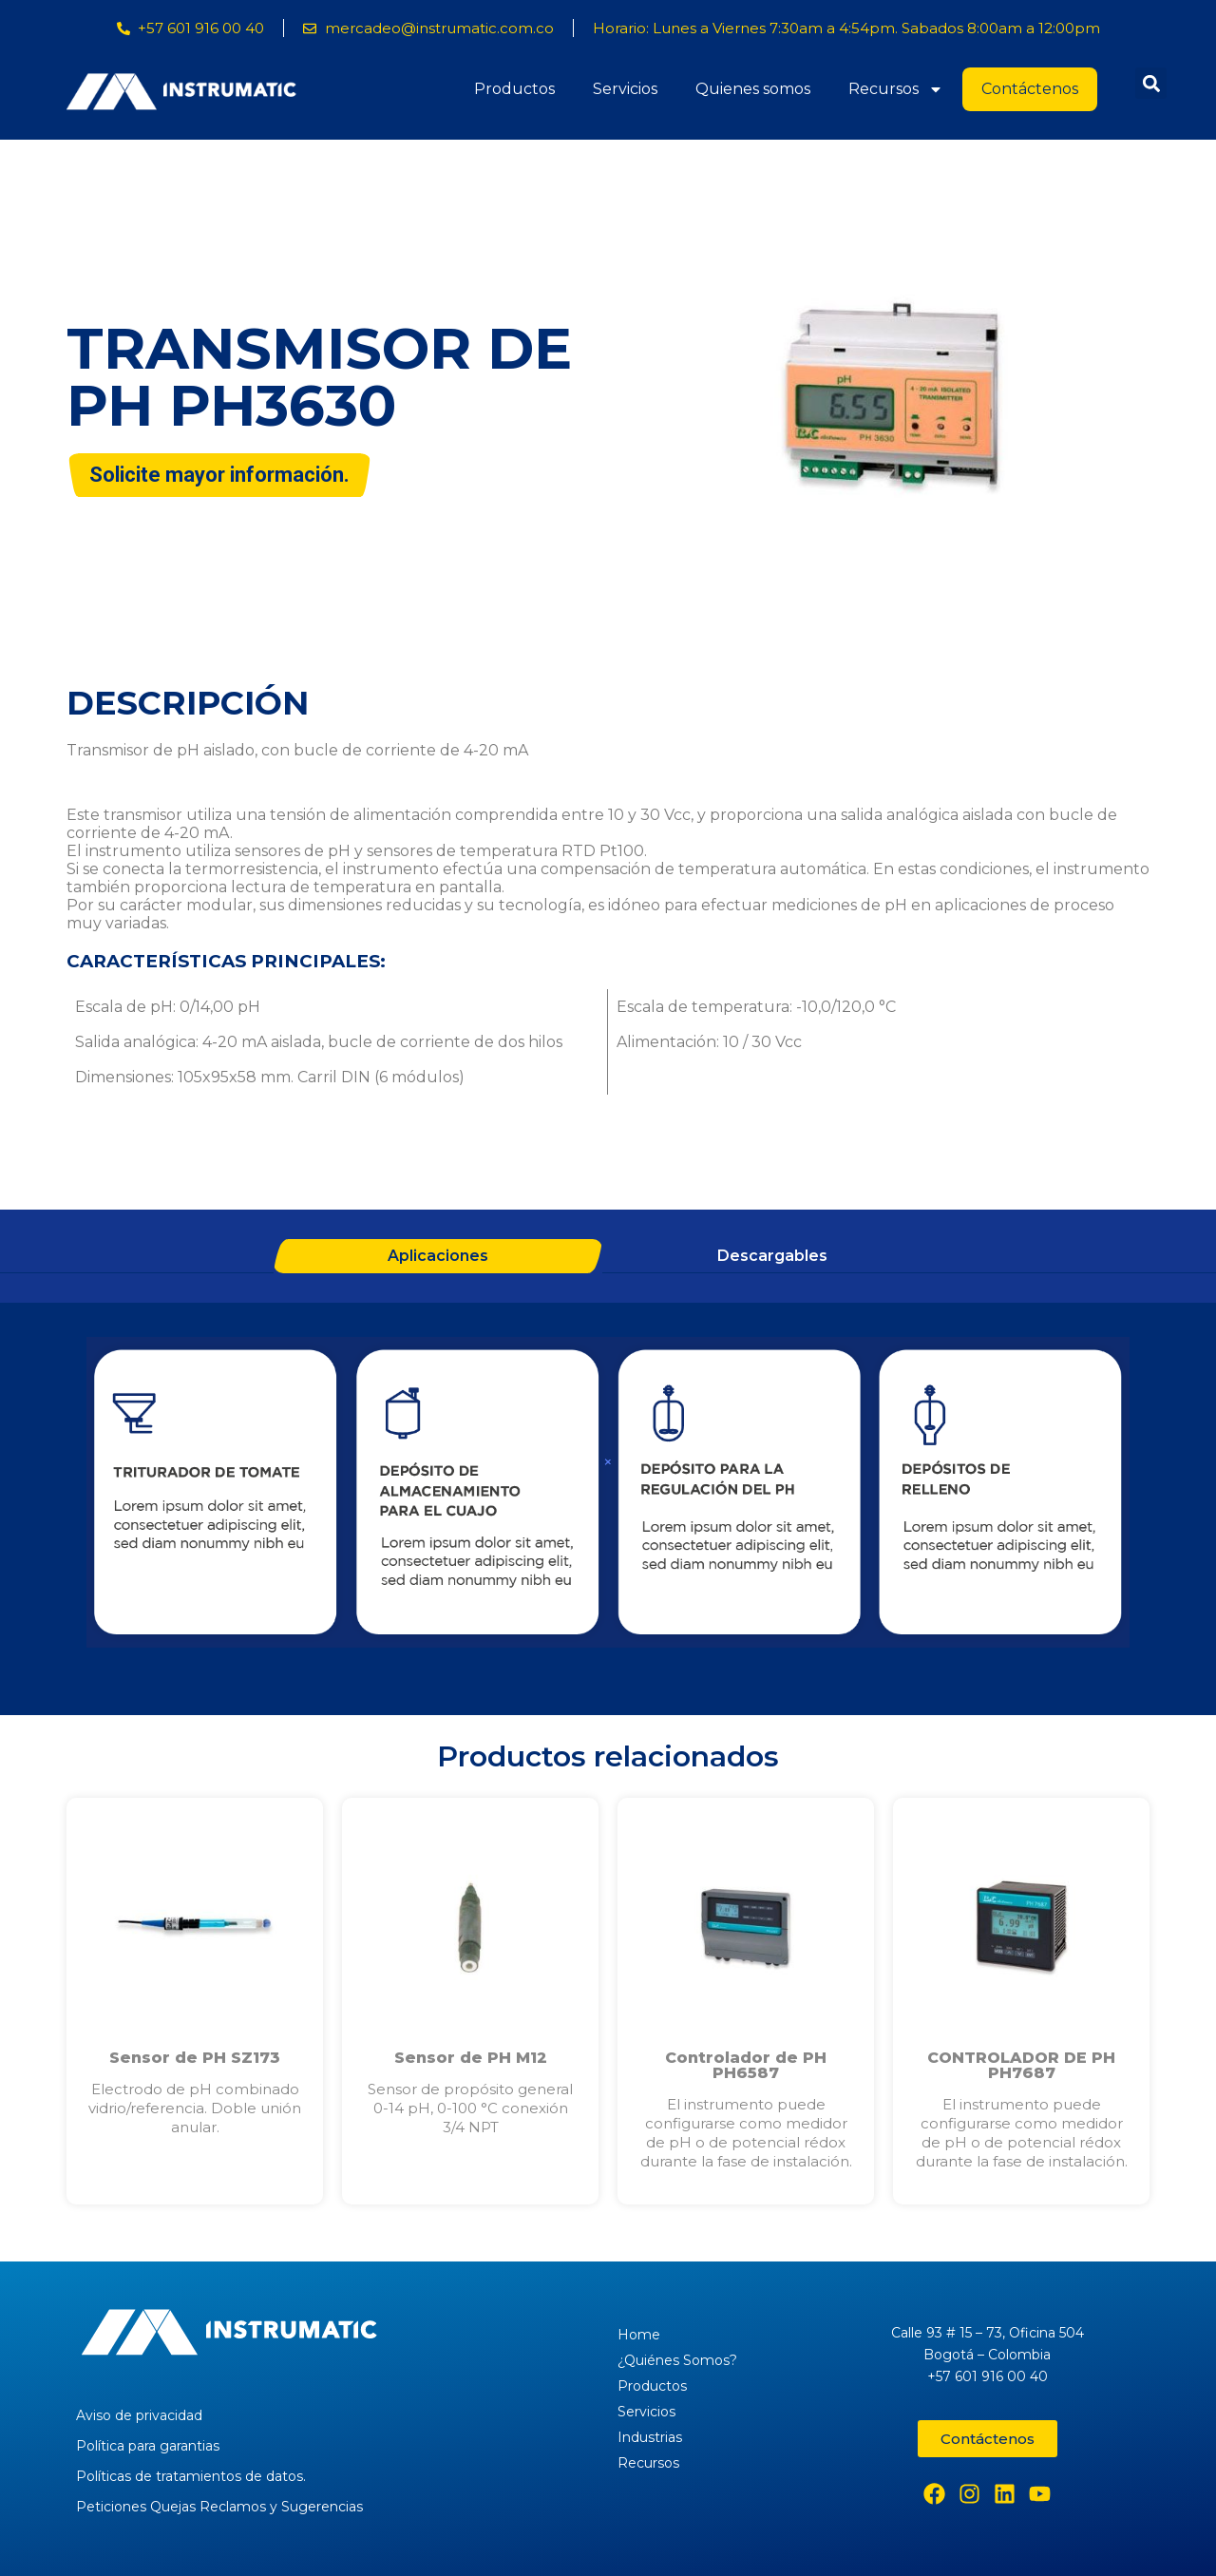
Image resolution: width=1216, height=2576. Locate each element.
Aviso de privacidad (139, 2415)
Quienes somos (752, 89)
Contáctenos (1029, 89)
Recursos (895, 89)
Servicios (625, 89)
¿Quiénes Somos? (677, 2360)
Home (639, 2334)
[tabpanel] (608, 1495)
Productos (514, 89)
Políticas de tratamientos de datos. (191, 2476)
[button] (1151, 83)
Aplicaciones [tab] (438, 1256)
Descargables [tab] (772, 1256)
